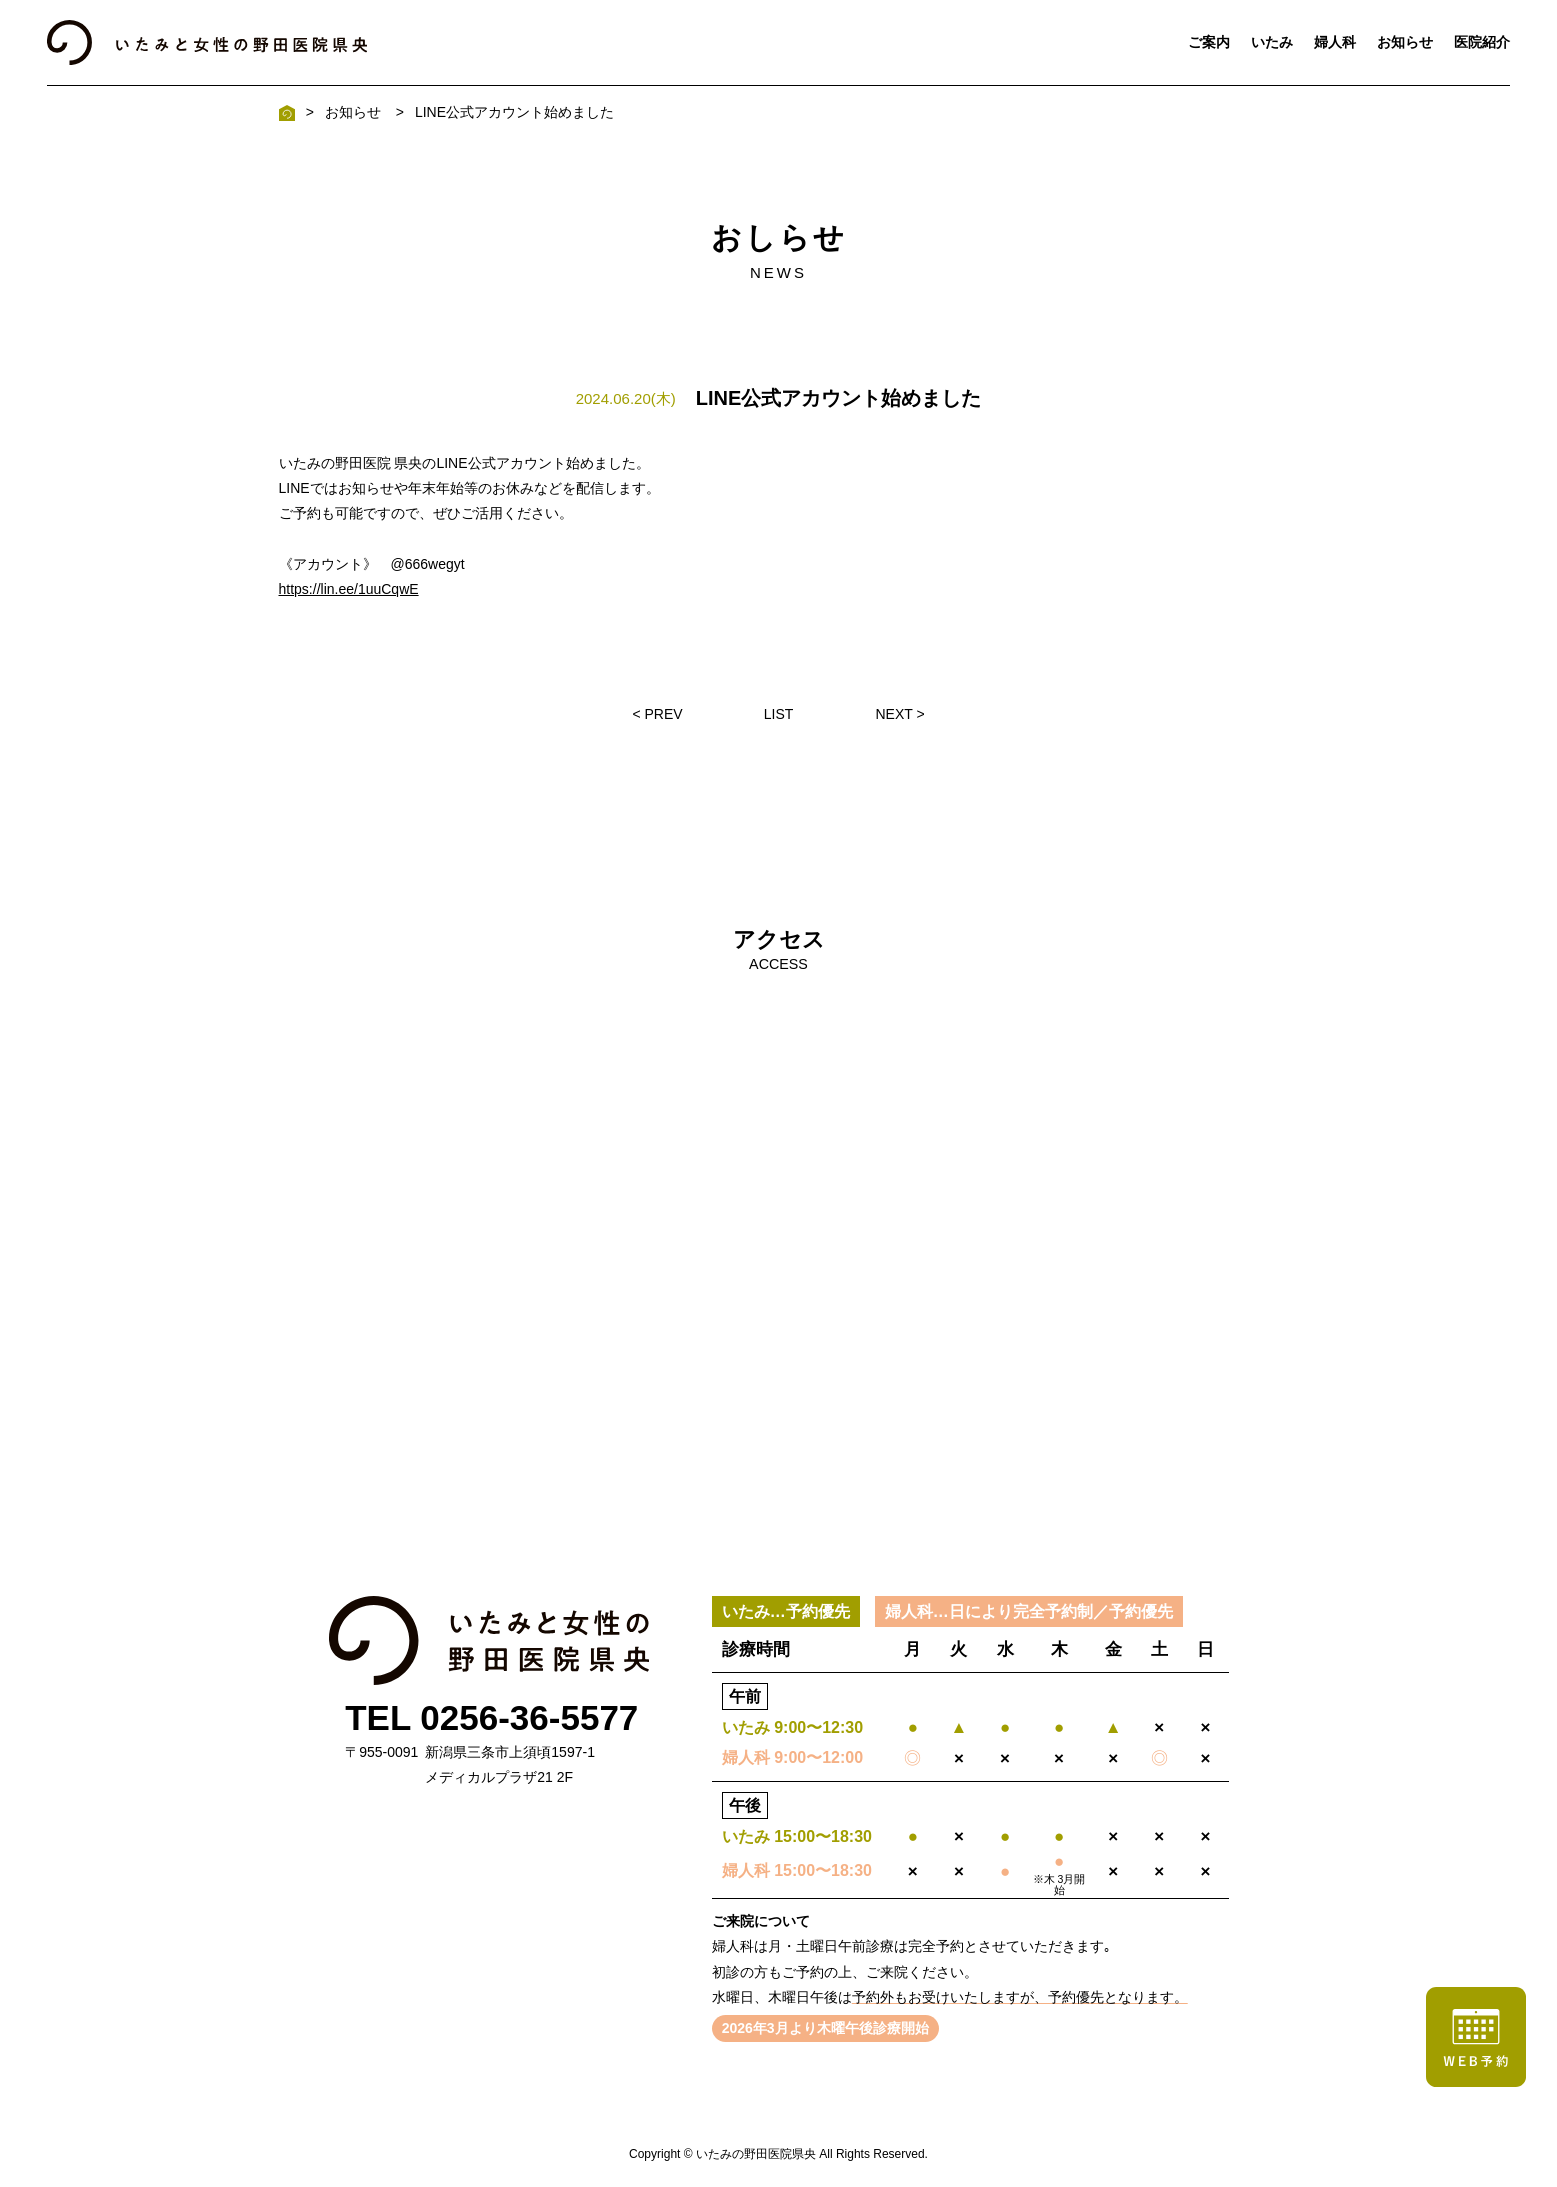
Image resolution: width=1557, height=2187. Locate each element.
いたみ (1272, 42)
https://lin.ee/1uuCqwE (349, 589)
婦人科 (1335, 42)
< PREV (657, 714)
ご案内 (1209, 42)
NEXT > (899, 714)
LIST (779, 714)
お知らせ (1405, 42)
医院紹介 (1482, 42)
